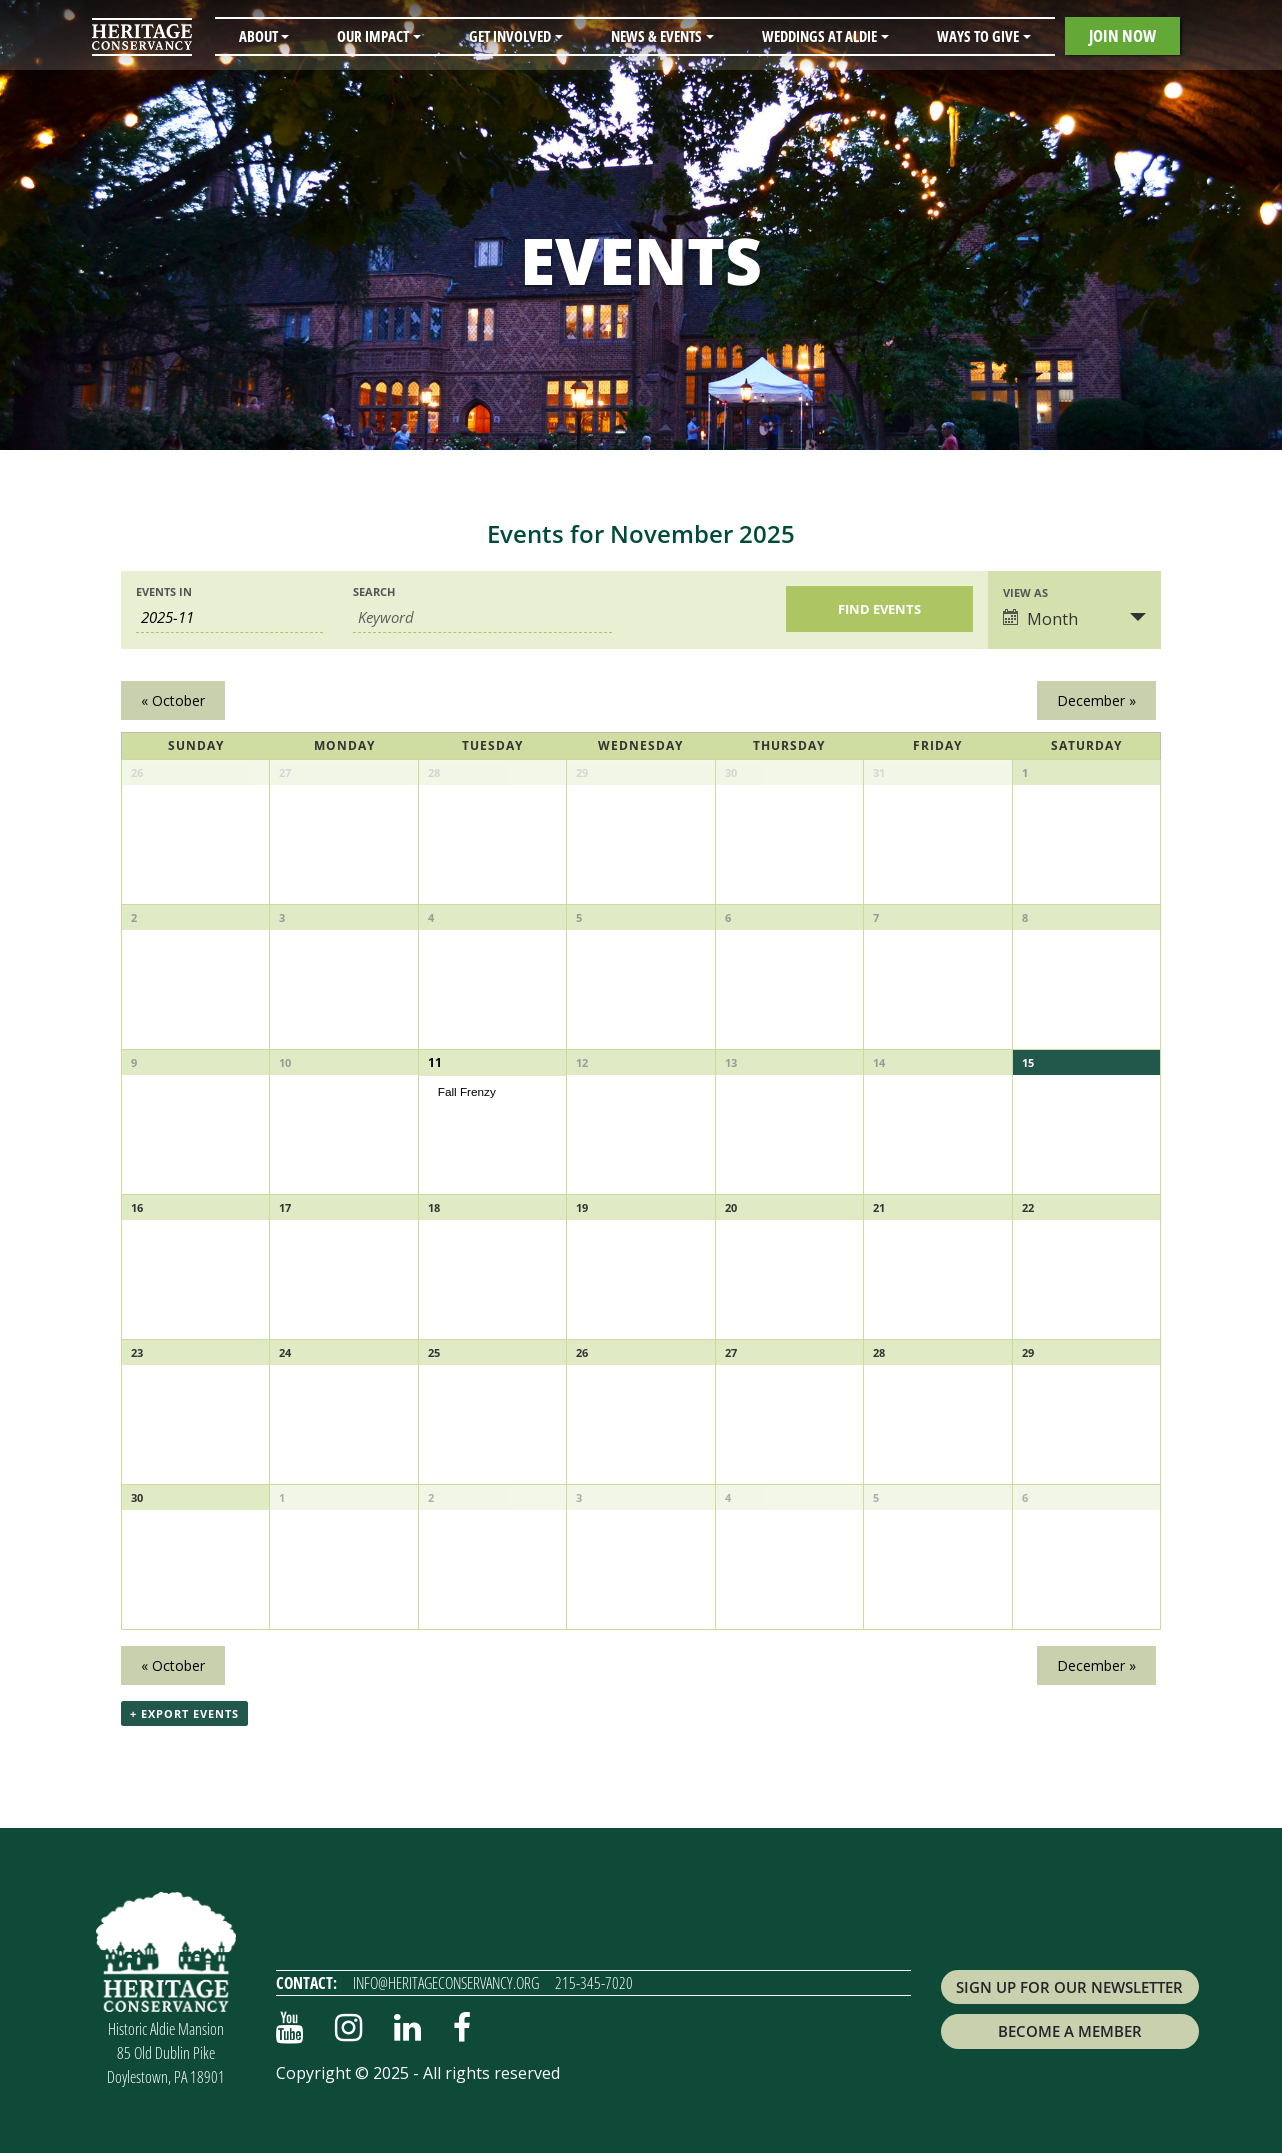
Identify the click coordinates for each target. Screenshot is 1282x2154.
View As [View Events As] (1025, 592)
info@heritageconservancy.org (446, 1983)
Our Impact (373, 36)
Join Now (1122, 35)
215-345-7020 (594, 1983)
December (1096, 700)
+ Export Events (184, 1714)
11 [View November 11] (434, 1062)
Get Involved (510, 36)
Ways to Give (978, 36)
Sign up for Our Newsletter (1069, 1987)
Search (374, 591)
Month (1040, 619)
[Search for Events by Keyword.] (482, 617)
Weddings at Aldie (819, 36)
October (173, 700)
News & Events (656, 36)
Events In (164, 591)
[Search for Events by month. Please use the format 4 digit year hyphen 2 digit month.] (229, 617)
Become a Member (1070, 2032)
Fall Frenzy (467, 1090)
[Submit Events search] (879, 609)
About (258, 36)
